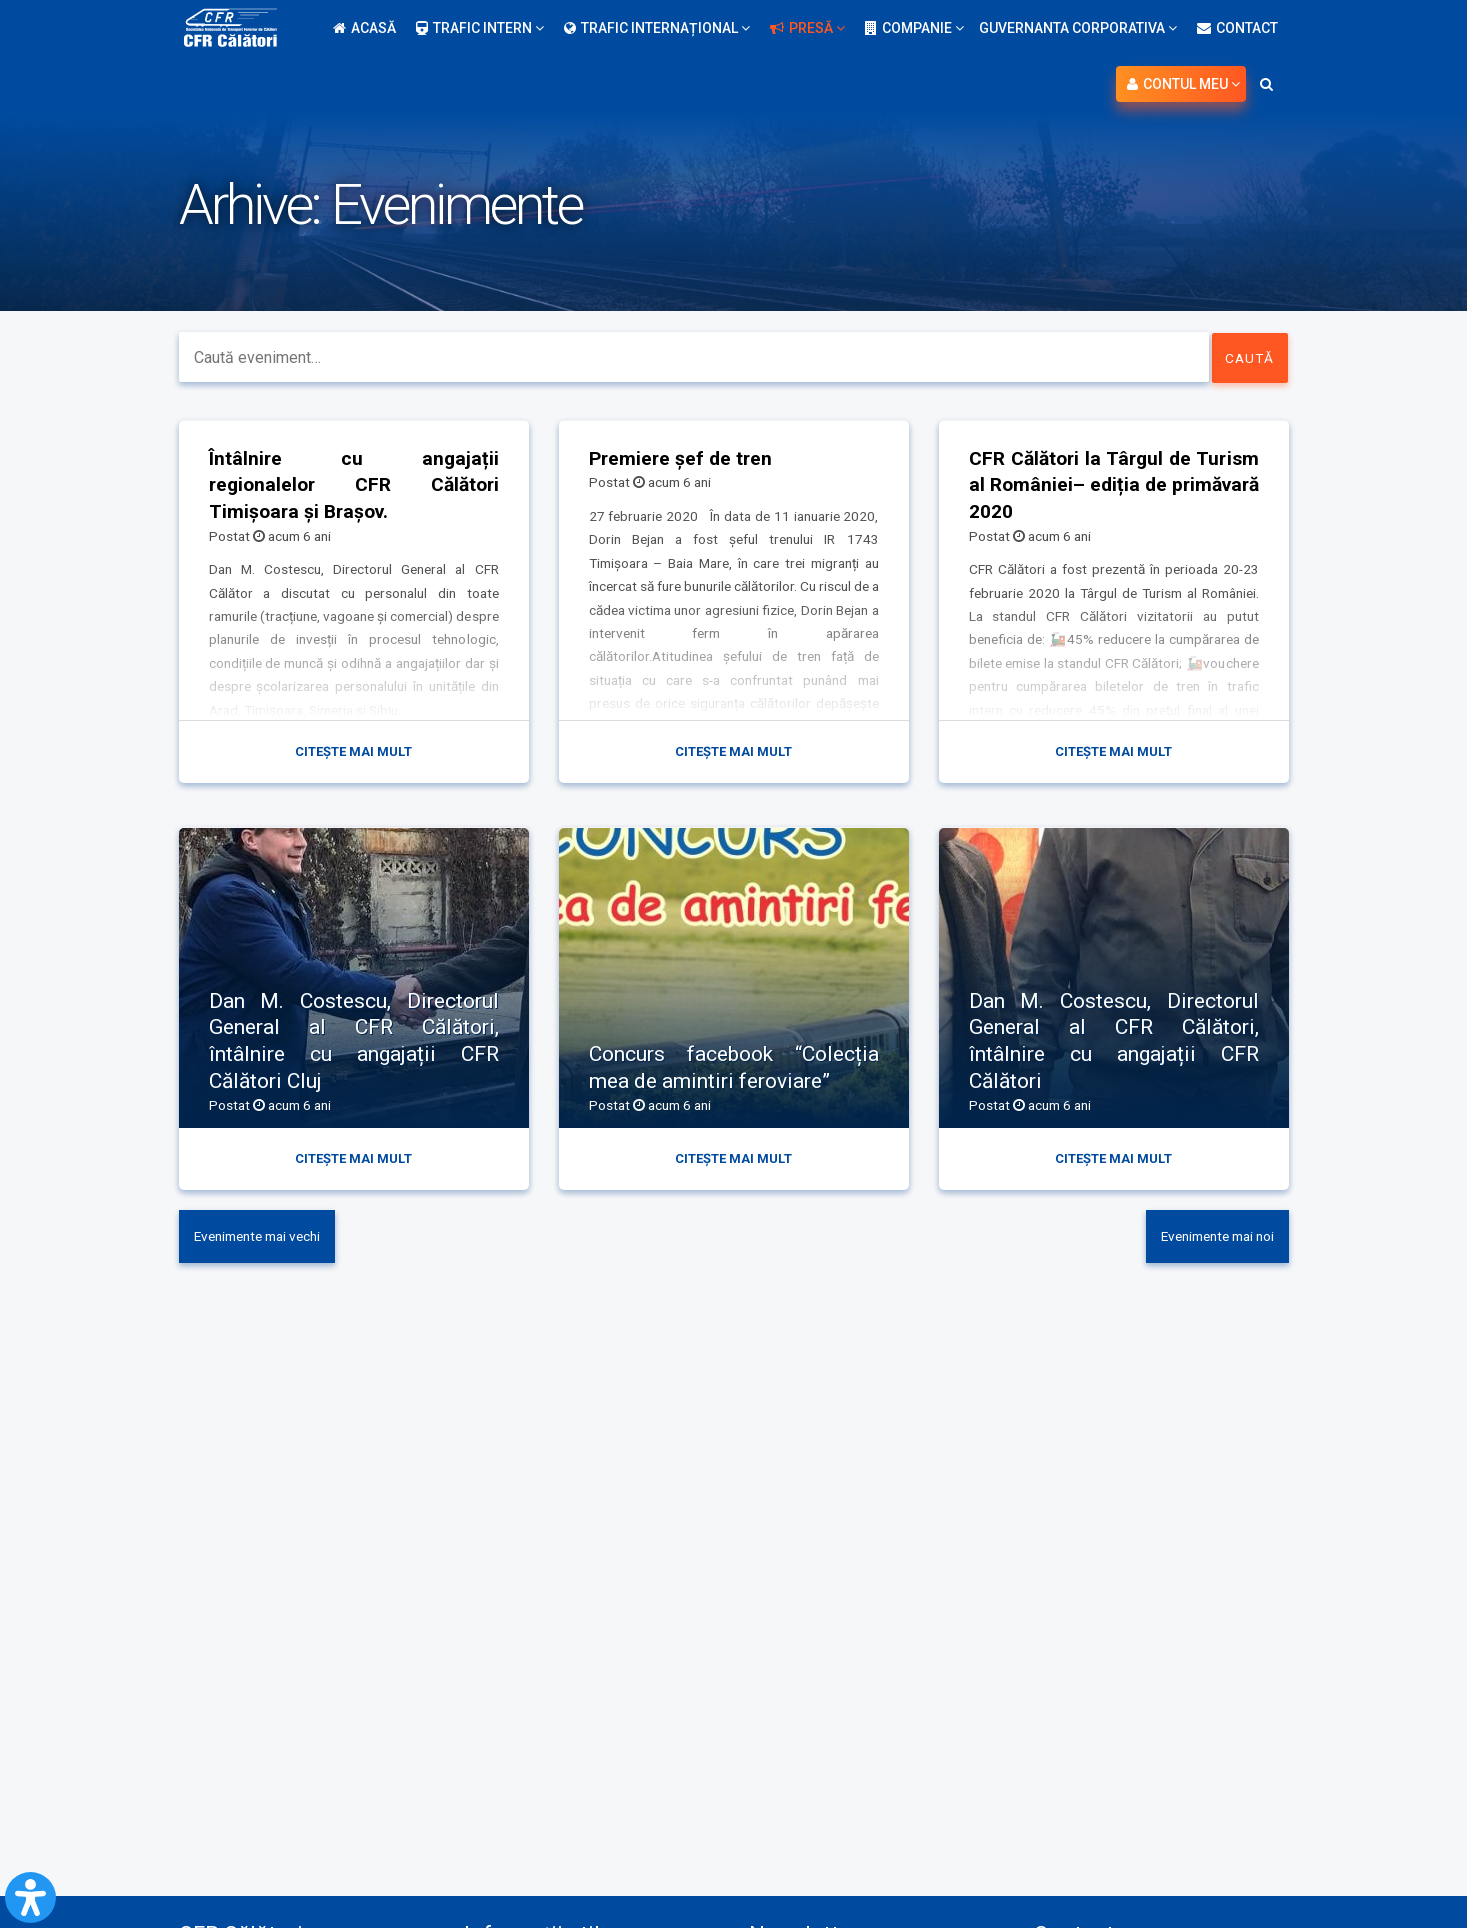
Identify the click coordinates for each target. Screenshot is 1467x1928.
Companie (914, 28)
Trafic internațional (657, 28)
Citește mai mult (354, 752)
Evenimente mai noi (1211, 1240)
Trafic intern (480, 28)
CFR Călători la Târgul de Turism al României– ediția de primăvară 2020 (1114, 484)
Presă (807, 28)
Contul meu (1183, 84)
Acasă (364, 28)
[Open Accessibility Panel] (30, 1897)
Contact (1237, 28)
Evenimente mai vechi (263, 1240)
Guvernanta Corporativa (1078, 28)
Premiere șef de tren (683, 458)
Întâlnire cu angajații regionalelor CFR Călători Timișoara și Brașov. (354, 484)
